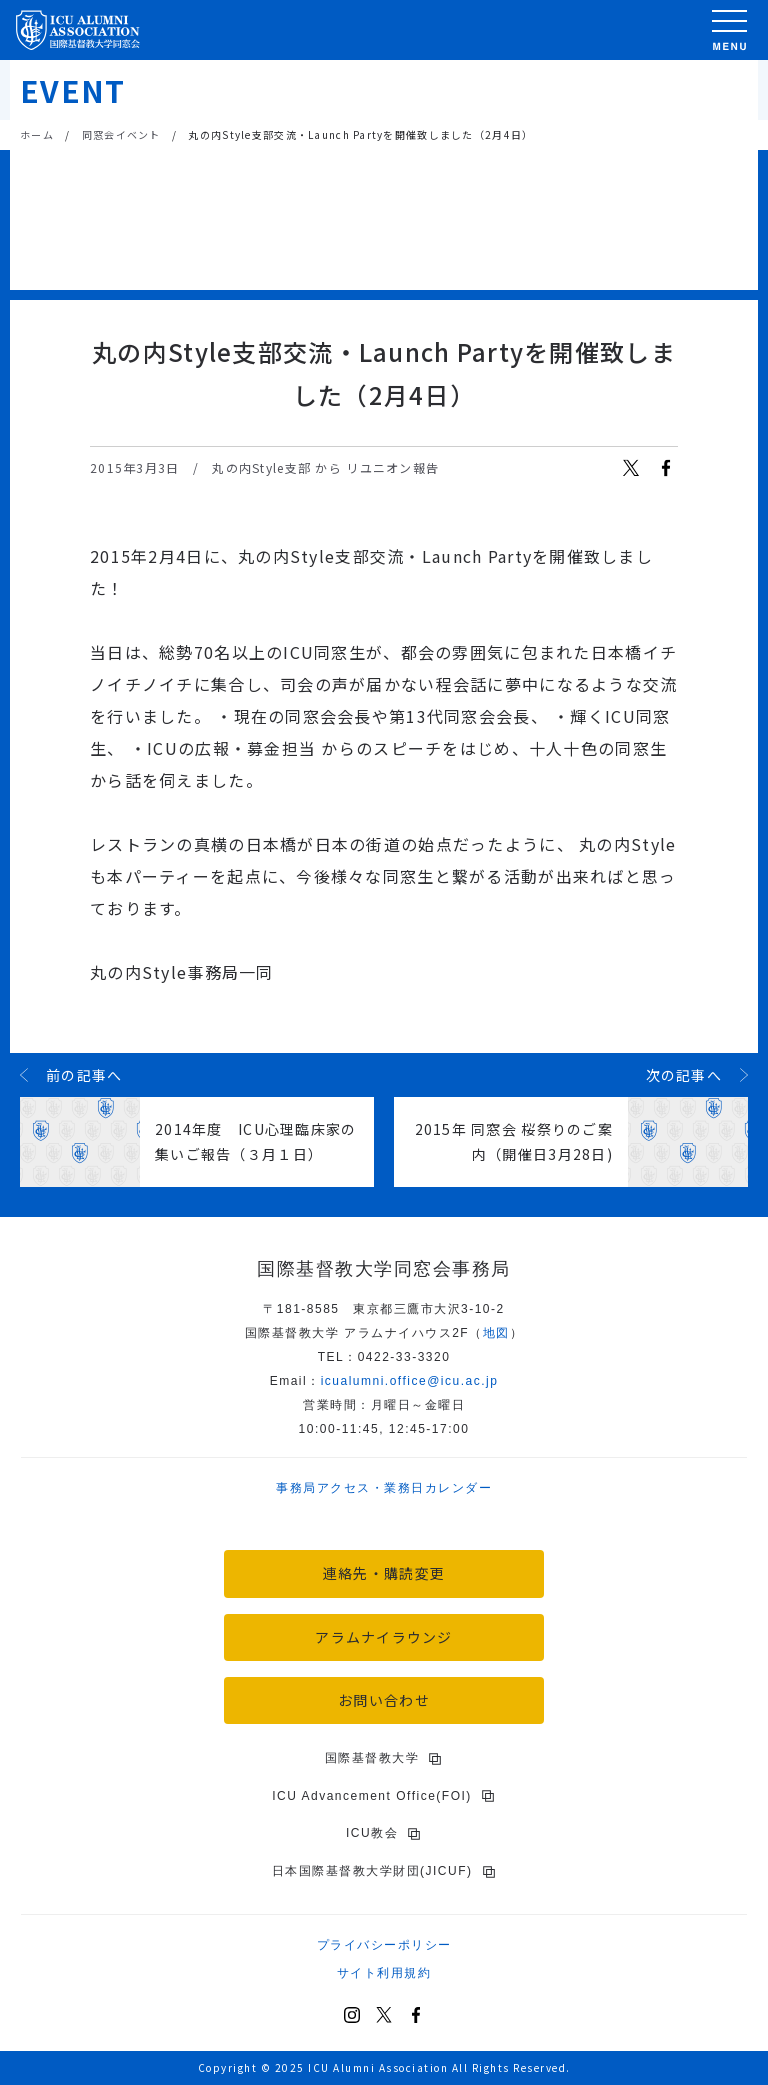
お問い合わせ (384, 1700)
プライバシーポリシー (384, 1945)
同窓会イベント (121, 134)
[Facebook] (416, 2015)
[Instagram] (352, 2015)
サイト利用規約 (384, 1973)
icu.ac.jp (410, 1381)
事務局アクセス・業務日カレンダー (384, 1488)
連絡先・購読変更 (384, 1573)
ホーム (37, 134)
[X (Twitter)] (384, 2015)
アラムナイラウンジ (384, 1637)
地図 (496, 1333)
